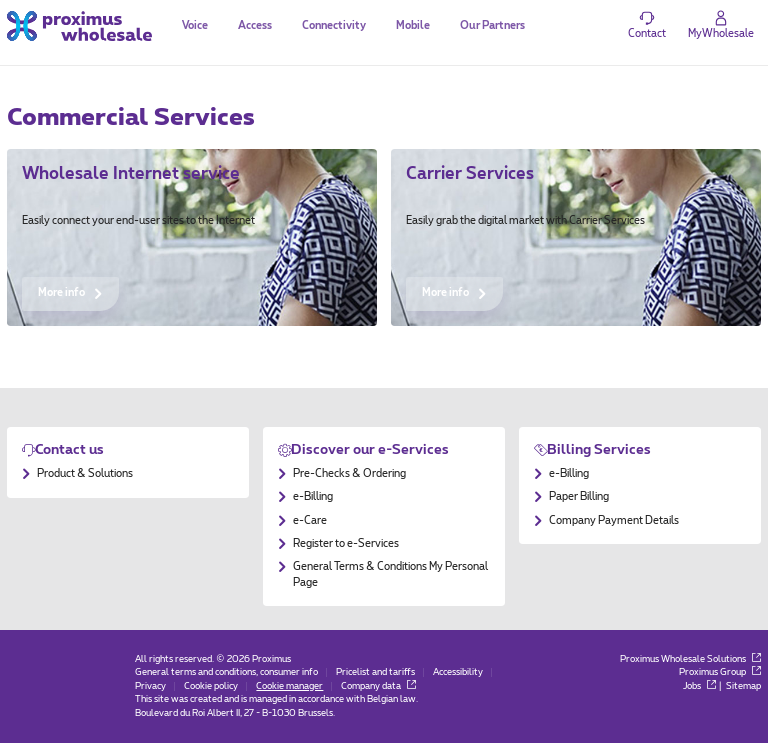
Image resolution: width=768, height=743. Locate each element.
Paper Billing (579, 497)
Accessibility (458, 672)
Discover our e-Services (370, 450)
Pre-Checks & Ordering (349, 474)
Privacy (150, 686)
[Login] (721, 26)
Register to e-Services (346, 544)
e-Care (310, 521)
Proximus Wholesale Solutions (690, 659)
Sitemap (743, 686)
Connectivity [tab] (334, 26)
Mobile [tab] (413, 26)
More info (70, 293)
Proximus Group (720, 672)
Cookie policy (211, 686)
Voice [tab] (195, 26)
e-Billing (313, 497)
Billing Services (599, 450)
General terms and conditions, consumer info (226, 672)
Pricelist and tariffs (375, 672)
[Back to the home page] (79, 25)
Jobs (699, 686)
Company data (378, 686)
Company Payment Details (614, 521)
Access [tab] (255, 26)
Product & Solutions (85, 474)
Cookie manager (289, 686)
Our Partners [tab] (492, 26)
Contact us (69, 450)
